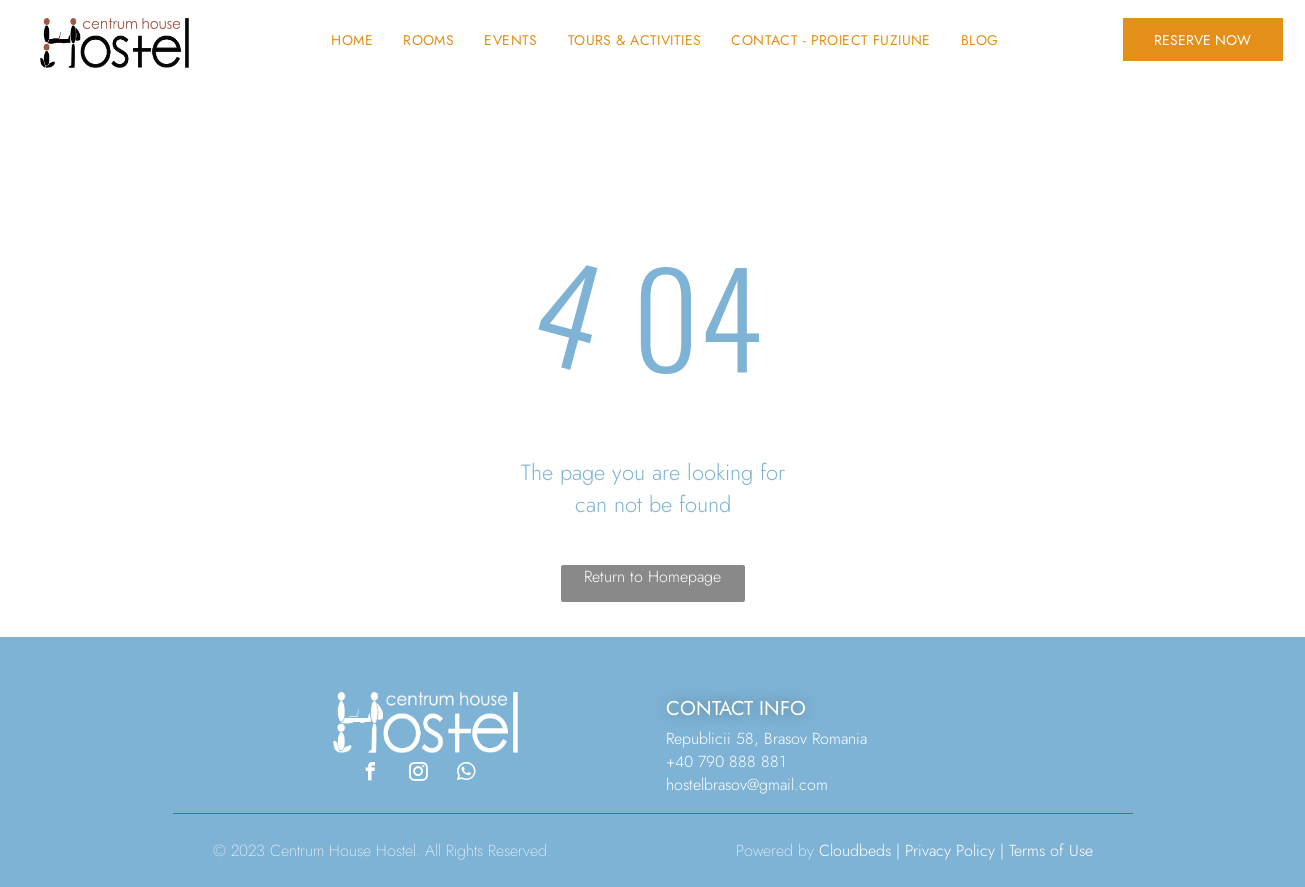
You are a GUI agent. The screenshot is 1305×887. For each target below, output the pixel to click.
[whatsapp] (466, 774)
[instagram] (418, 774)
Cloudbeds (855, 850)
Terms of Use (1051, 850)
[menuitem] (352, 40)
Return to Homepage (652, 576)
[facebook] (370, 774)
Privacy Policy (950, 850)
